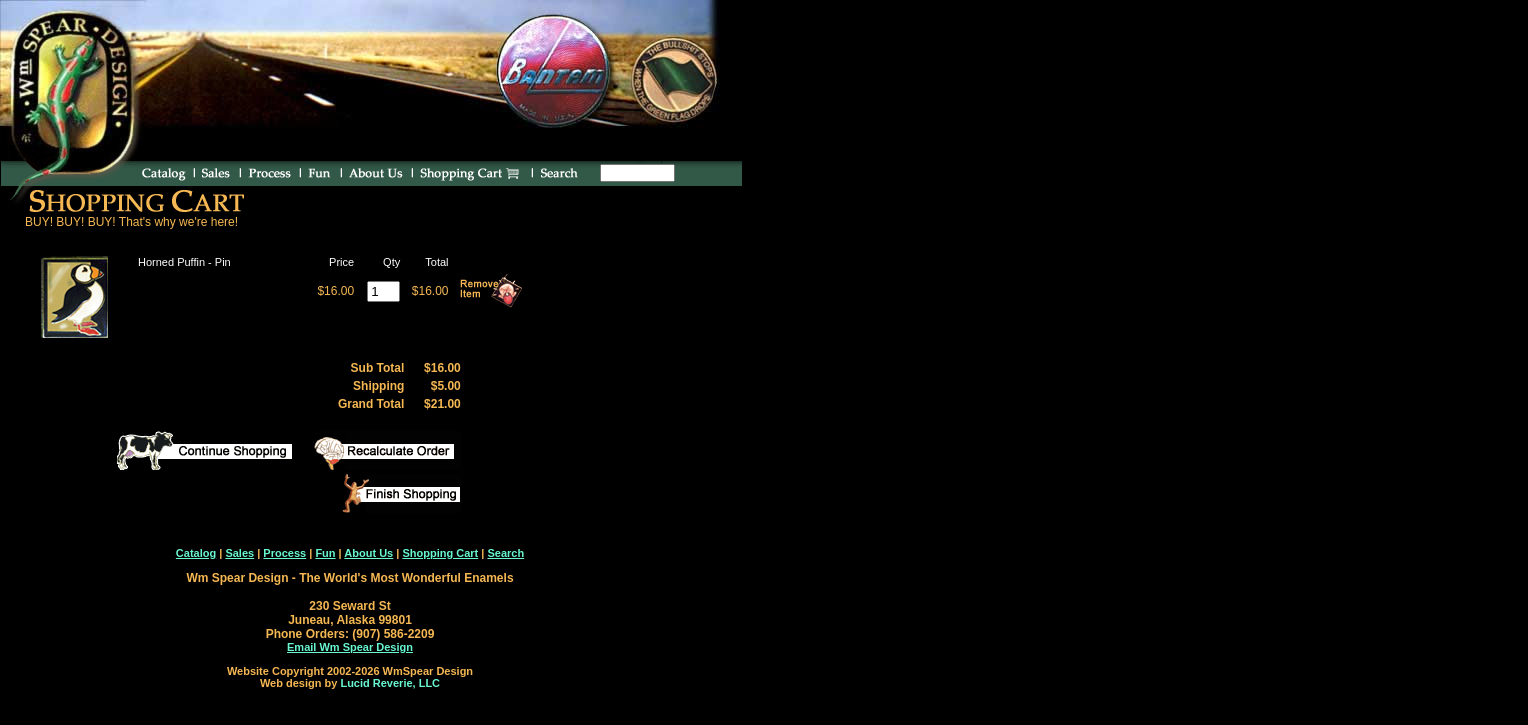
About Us (368, 553)
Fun (325, 553)
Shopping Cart (440, 553)
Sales (239, 553)
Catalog (196, 553)
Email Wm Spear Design (350, 647)
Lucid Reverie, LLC (390, 683)
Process (284, 553)
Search (505, 553)
